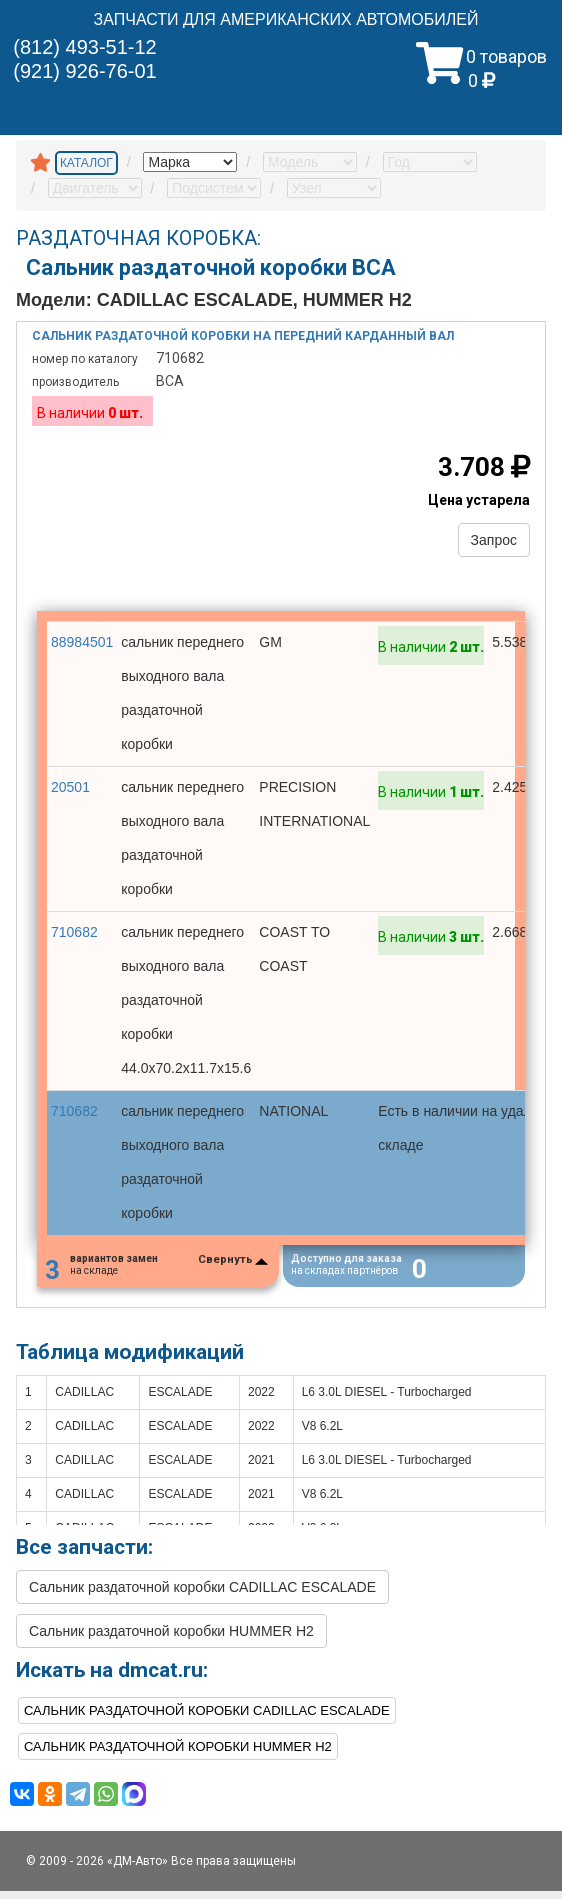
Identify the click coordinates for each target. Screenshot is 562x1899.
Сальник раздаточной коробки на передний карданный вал (243, 336)
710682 (74, 932)
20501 (70, 787)
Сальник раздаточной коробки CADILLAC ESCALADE (202, 1595)
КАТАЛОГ (86, 163)
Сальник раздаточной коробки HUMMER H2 (171, 1639)
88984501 (82, 642)
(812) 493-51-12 (84, 47)
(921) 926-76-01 (84, 71)
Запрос (494, 540)
